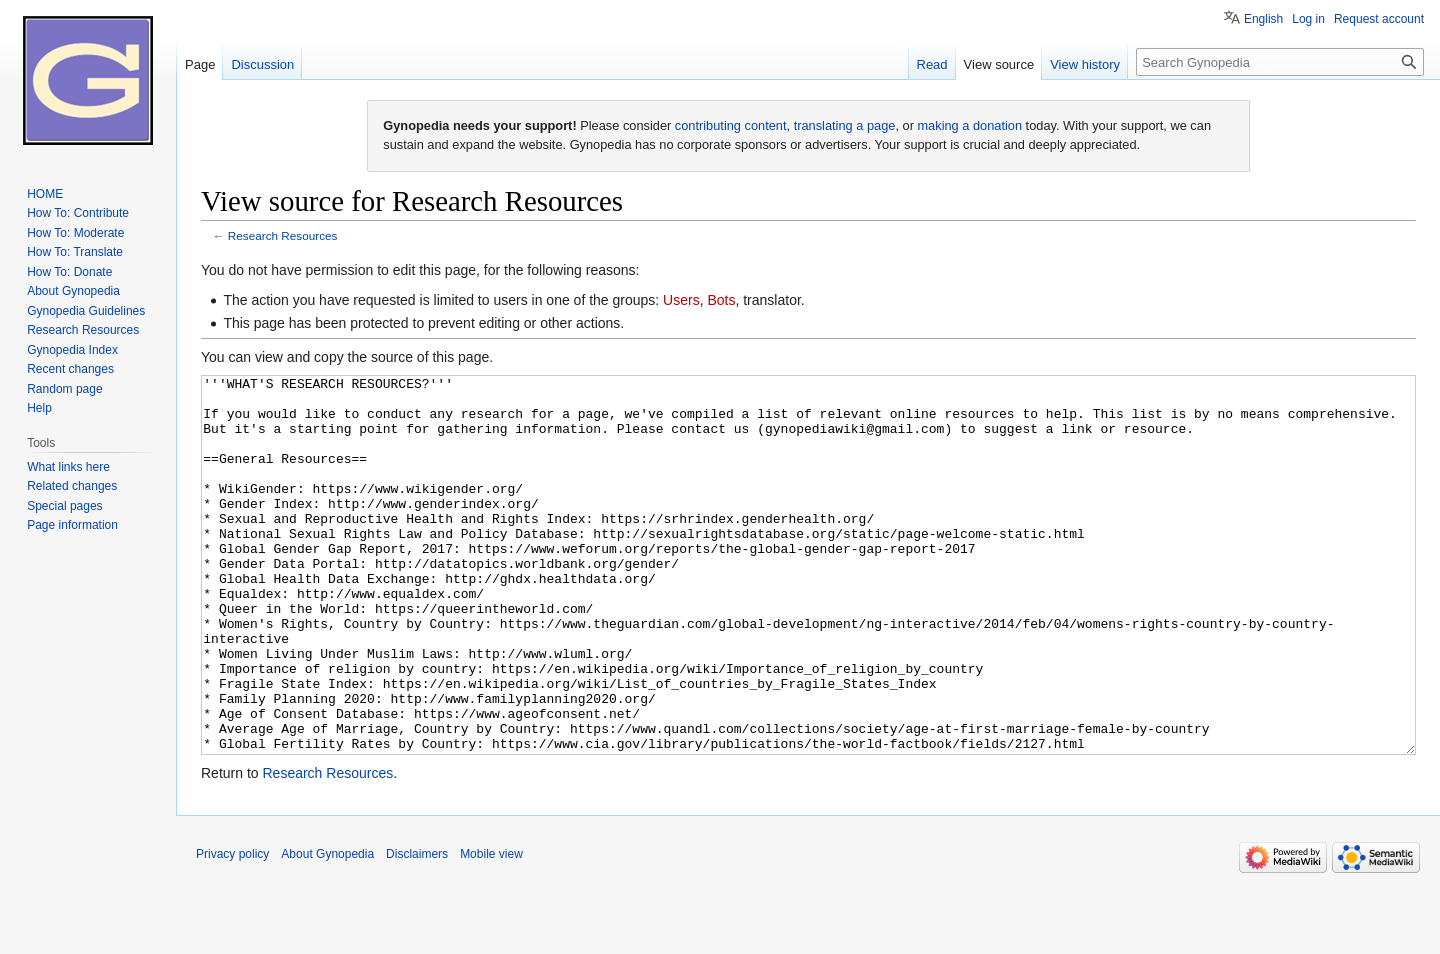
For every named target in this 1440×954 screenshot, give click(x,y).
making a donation (969, 125)
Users (681, 300)
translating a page (845, 125)
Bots (721, 300)
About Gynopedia (327, 929)
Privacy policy (232, 929)
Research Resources (283, 235)
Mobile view (491, 929)
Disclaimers (417, 929)
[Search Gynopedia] (1280, 62)
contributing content (731, 125)
